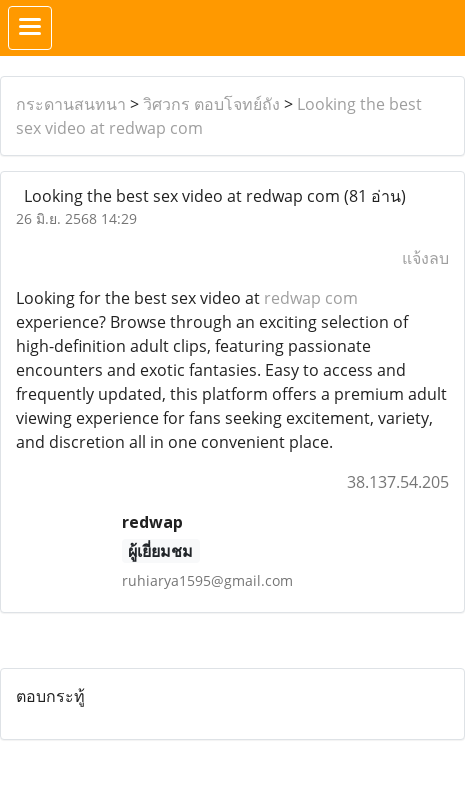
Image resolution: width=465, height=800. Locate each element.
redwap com (311, 298)
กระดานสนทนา (71, 104)
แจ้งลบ (425, 258)
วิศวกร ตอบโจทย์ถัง (211, 104)
